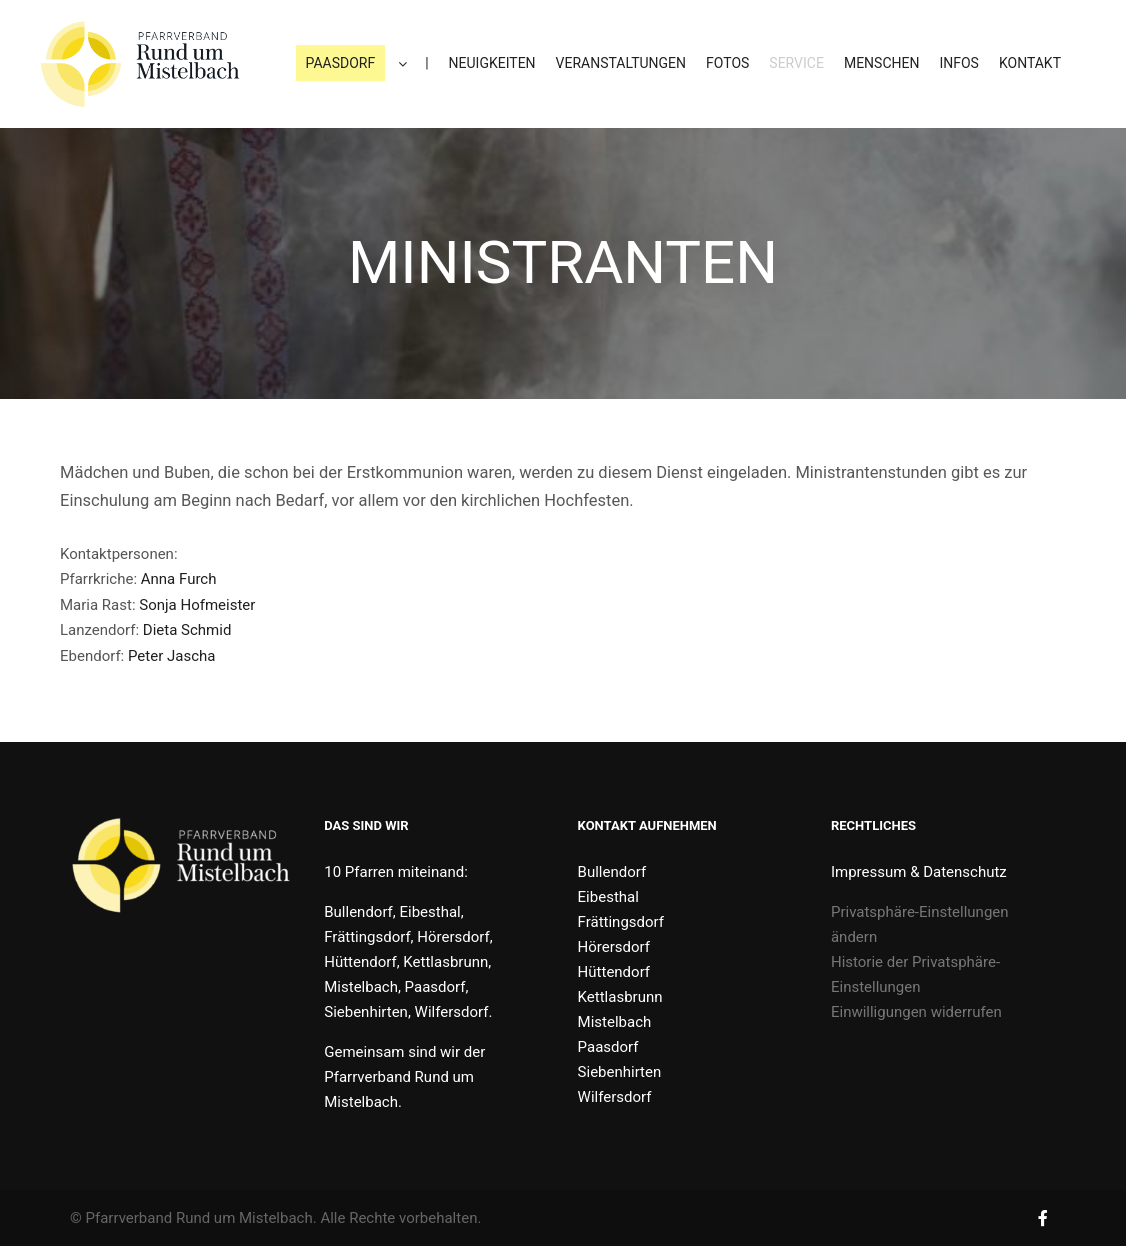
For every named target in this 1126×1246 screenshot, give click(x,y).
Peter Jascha (171, 656)
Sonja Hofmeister (197, 605)
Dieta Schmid (187, 630)
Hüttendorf (614, 972)
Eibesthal (608, 897)
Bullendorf (612, 872)
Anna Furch (179, 579)
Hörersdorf (614, 947)
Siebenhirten (620, 1072)
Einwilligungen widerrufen (916, 1012)
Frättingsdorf (621, 922)
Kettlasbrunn (620, 997)
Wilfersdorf (615, 1097)
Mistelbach (615, 1022)
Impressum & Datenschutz (919, 872)
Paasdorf (608, 1047)
